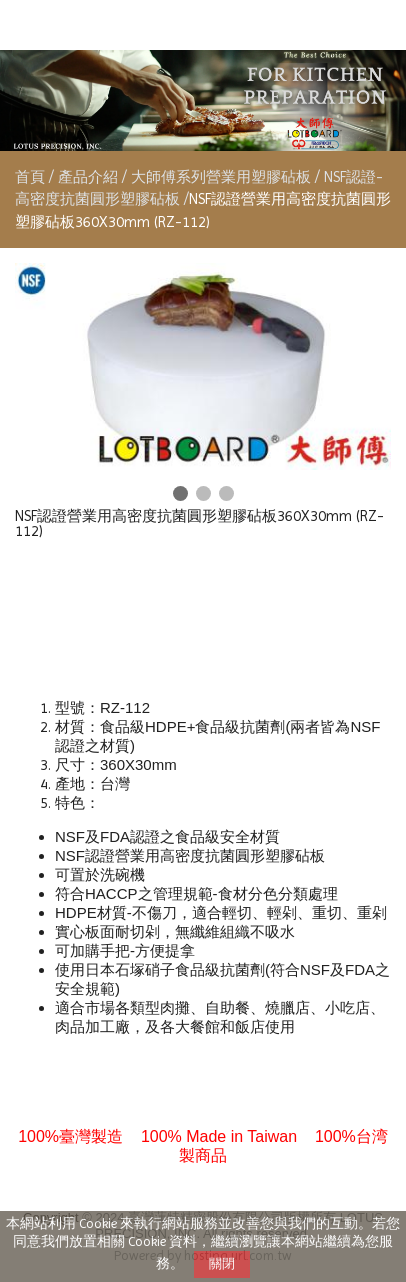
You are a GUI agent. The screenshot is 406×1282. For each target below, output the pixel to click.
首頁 (30, 177)
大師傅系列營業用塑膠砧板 (221, 177)
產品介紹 (90, 177)
